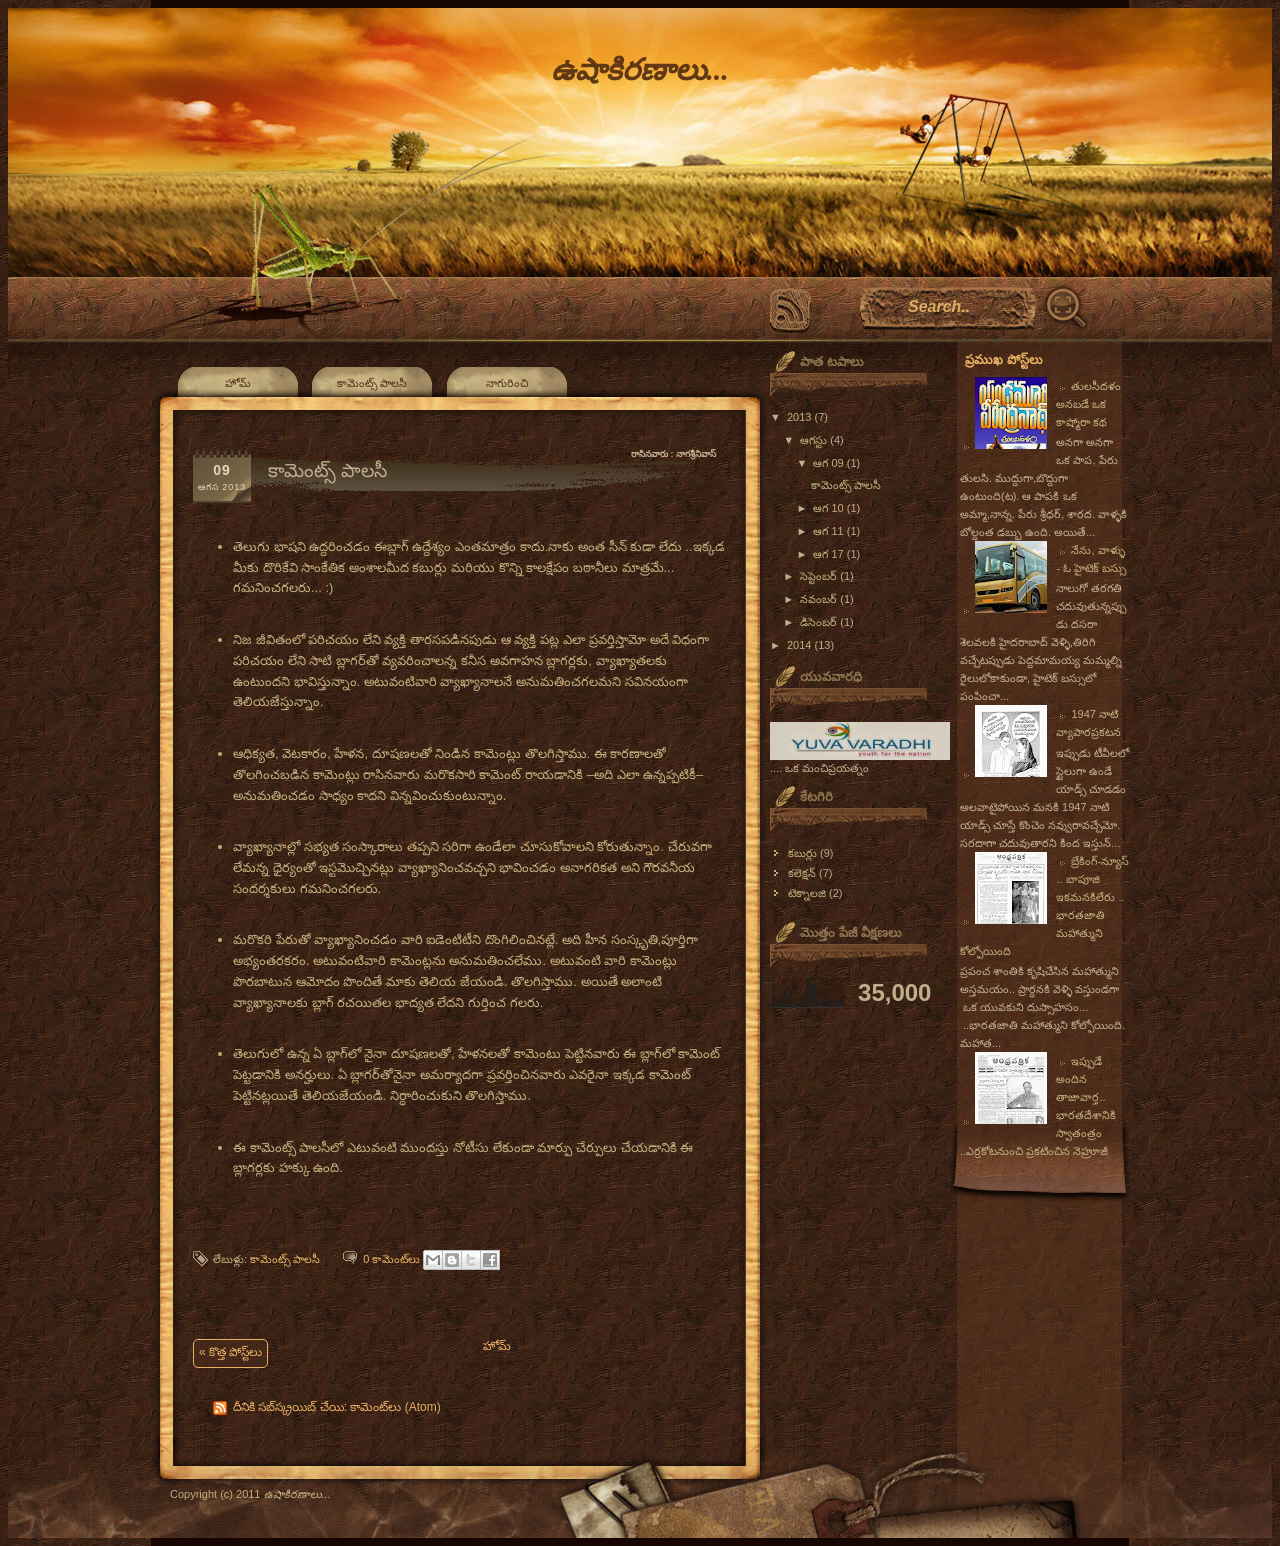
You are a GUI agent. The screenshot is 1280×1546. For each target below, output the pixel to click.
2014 (801, 645)
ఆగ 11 (829, 531)
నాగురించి (507, 383)
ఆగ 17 (829, 554)
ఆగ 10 (829, 508)
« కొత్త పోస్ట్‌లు (230, 1352)
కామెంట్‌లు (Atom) (395, 1407)
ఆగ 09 (829, 463)
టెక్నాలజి (807, 893)
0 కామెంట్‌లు (391, 1259)
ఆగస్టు (815, 440)
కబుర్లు (802, 853)
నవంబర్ (820, 599)
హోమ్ (238, 383)
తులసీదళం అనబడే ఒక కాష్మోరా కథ (1088, 404)
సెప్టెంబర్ (820, 576)
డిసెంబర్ (820, 622)
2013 (801, 417)
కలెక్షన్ (802, 873)
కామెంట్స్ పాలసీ (372, 383)
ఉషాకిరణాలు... (640, 69)
